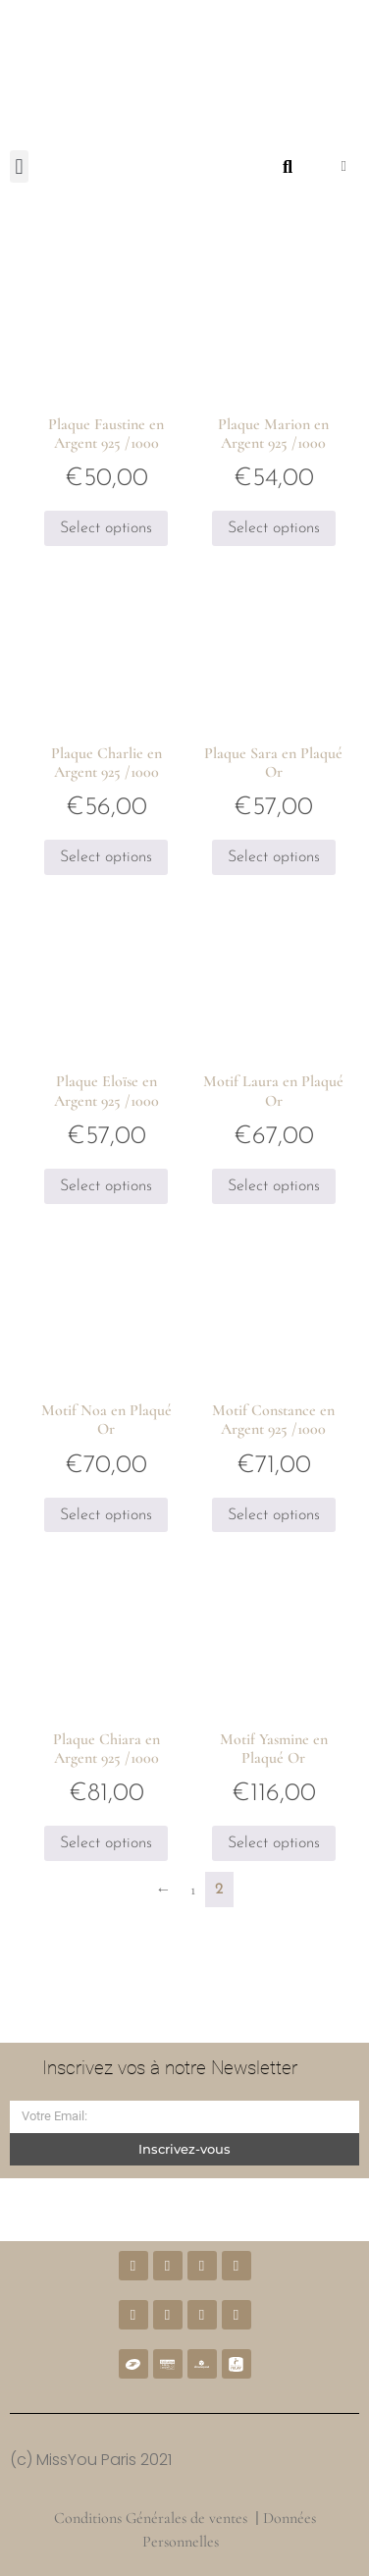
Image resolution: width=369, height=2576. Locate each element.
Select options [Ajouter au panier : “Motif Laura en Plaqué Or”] (274, 1186)
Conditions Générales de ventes (150, 2518)
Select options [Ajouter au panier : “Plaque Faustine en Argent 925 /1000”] (106, 528)
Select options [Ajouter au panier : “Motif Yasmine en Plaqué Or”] (274, 1843)
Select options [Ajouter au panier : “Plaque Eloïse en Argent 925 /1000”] (106, 1186)
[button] (19, 166)
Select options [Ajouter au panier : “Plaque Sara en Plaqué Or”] (274, 857)
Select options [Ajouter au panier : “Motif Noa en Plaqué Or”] (106, 1515)
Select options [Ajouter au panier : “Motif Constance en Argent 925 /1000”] (274, 1515)
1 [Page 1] (192, 1889)
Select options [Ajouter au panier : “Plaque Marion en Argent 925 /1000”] (274, 528)
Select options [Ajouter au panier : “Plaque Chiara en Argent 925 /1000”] (106, 1843)
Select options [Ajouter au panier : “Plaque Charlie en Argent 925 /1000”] (106, 857)
